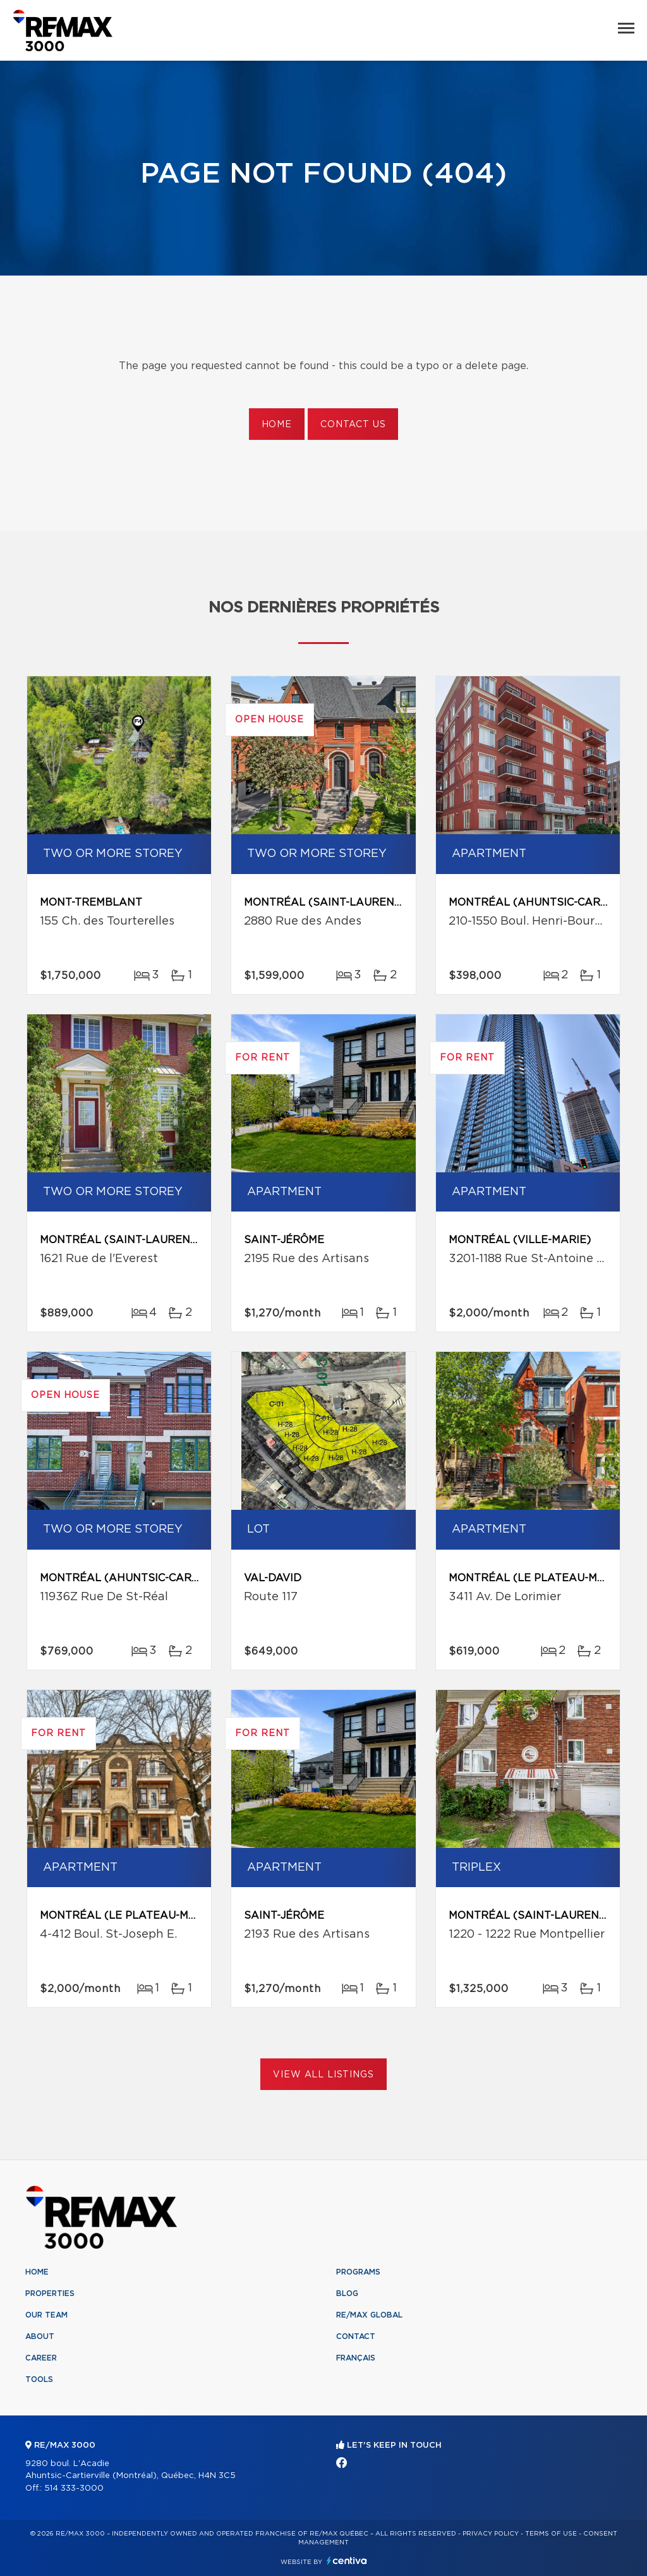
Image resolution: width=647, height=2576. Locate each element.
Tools (39, 2379)
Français (355, 2358)
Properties (50, 2293)
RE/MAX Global (369, 2315)
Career (41, 2358)
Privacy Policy (491, 2533)
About (39, 2336)
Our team (46, 2315)
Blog (347, 2293)
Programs (358, 2272)
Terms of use (551, 2533)
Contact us (352, 424)
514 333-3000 (74, 2488)
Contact (355, 2336)
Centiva (347, 2560)
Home (277, 424)
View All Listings (323, 2074)
